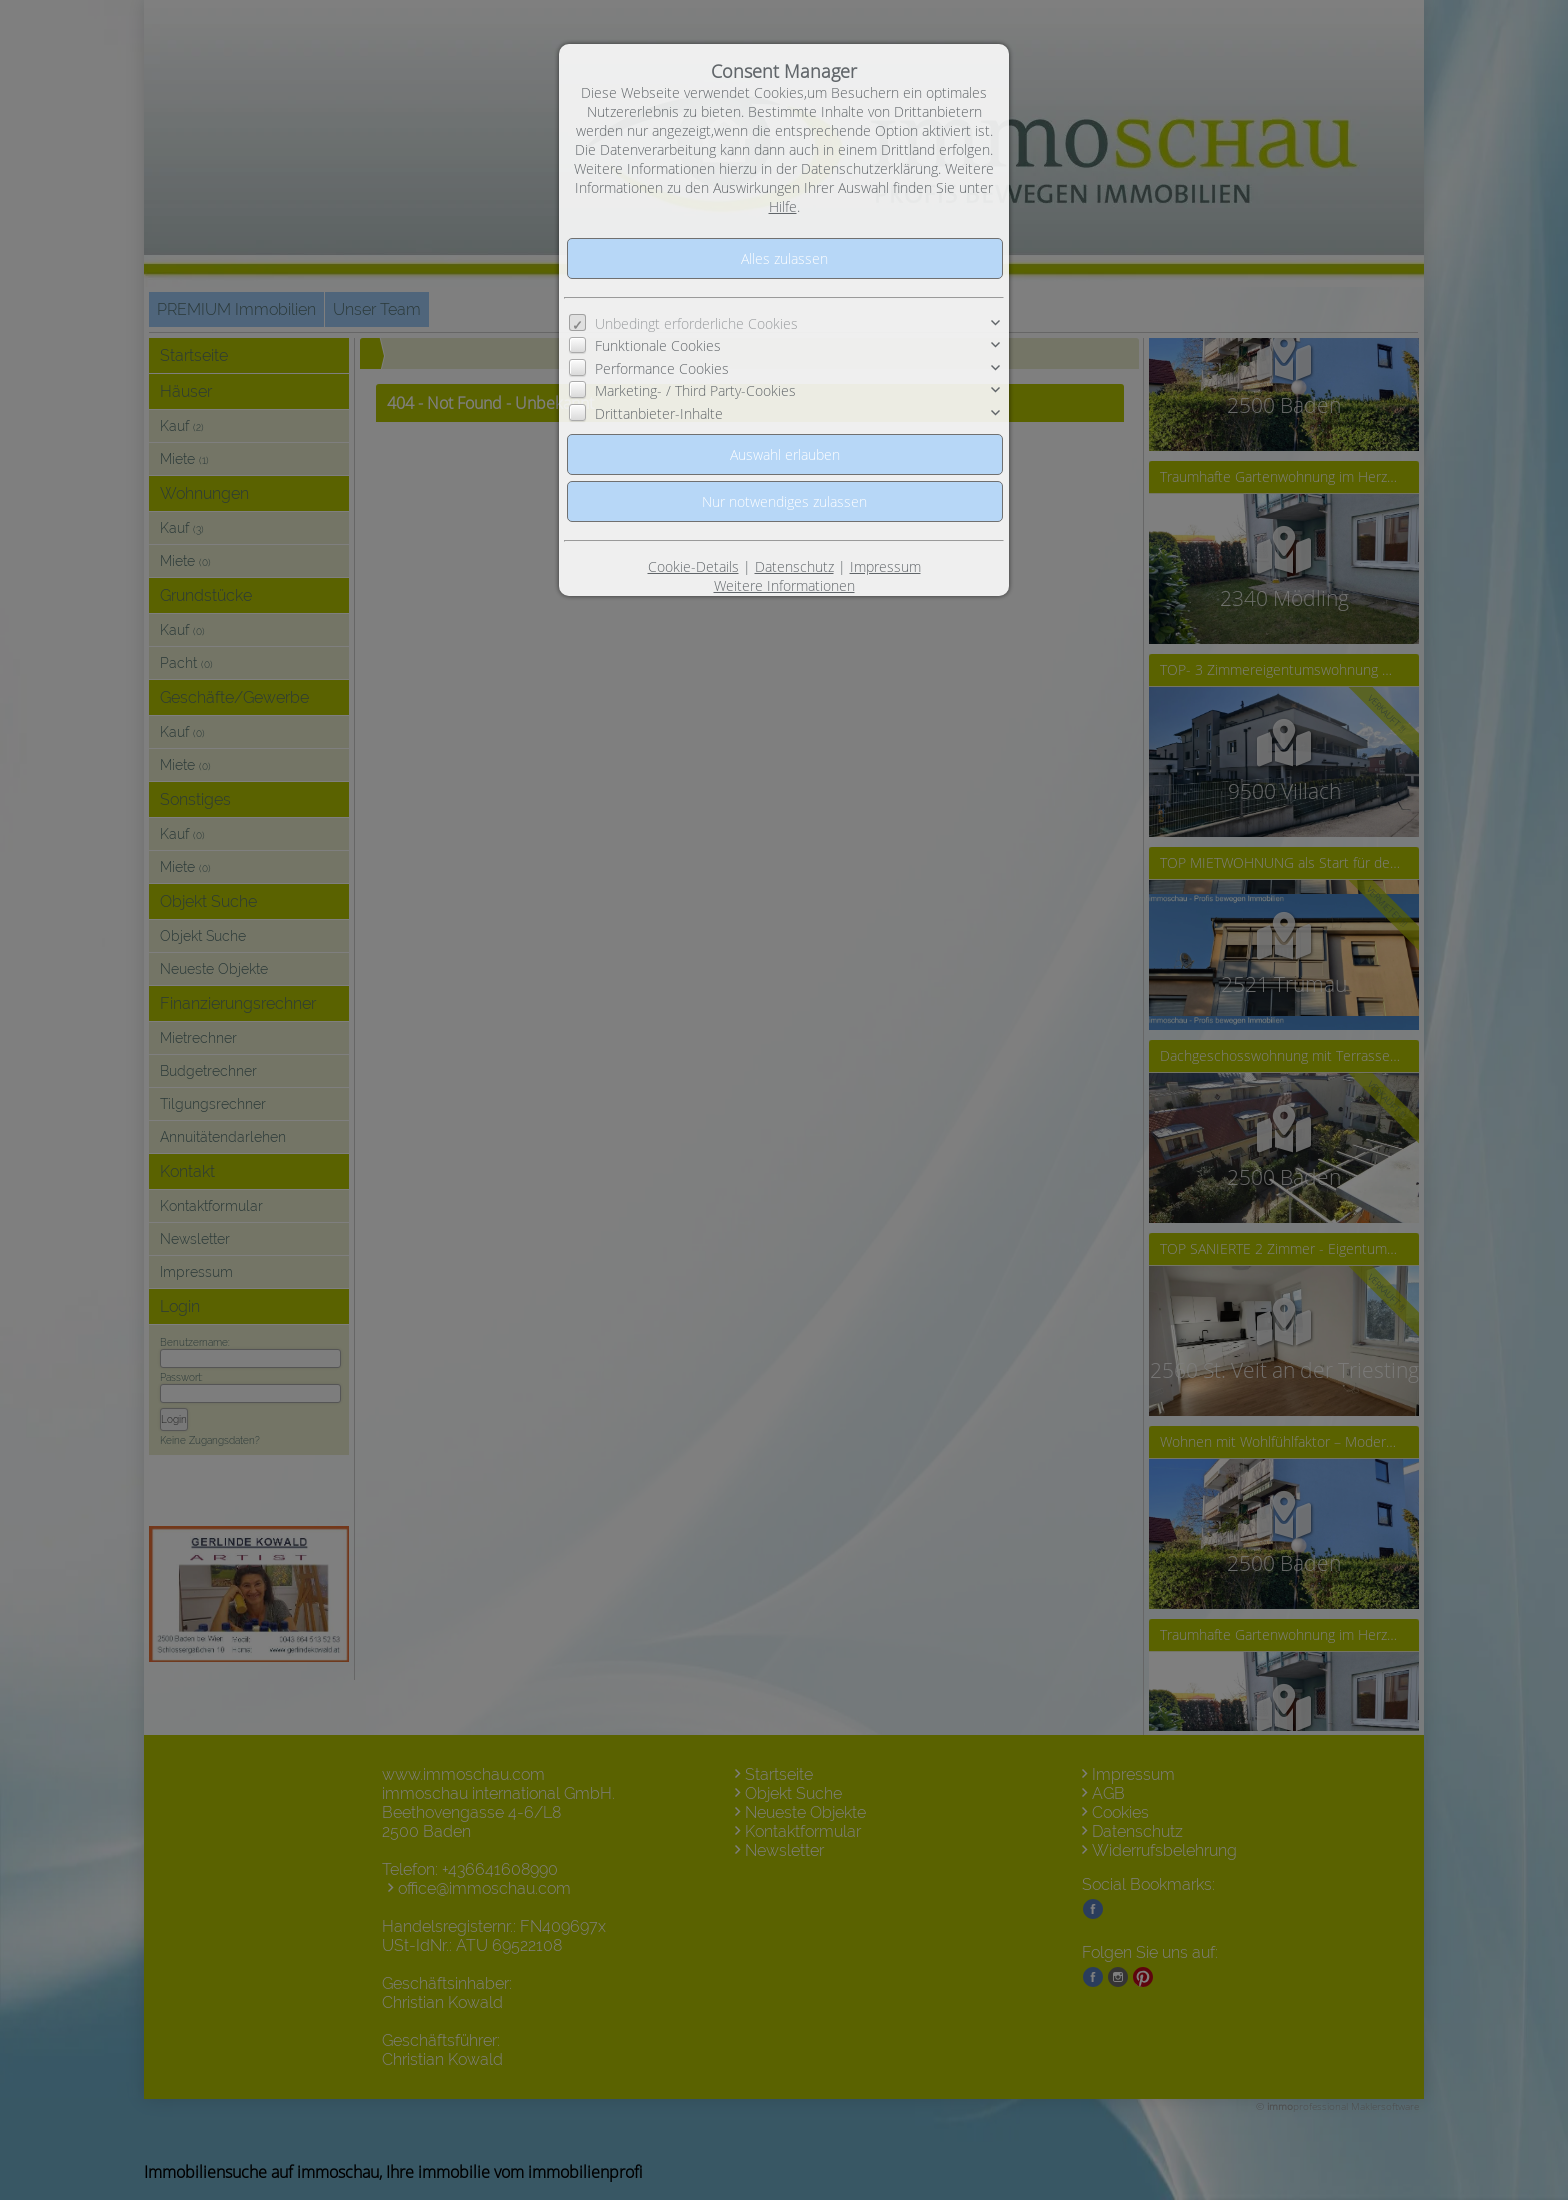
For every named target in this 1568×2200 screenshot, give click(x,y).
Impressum (885, 566)
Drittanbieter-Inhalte (659, 413)
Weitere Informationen (784, 585)
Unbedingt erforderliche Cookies (696, 323)
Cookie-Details (693, 566)
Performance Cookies (662, 368)
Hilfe (783, 206)
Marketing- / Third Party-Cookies (695, 390)
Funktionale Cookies (658, 345)
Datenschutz (794, 566)
